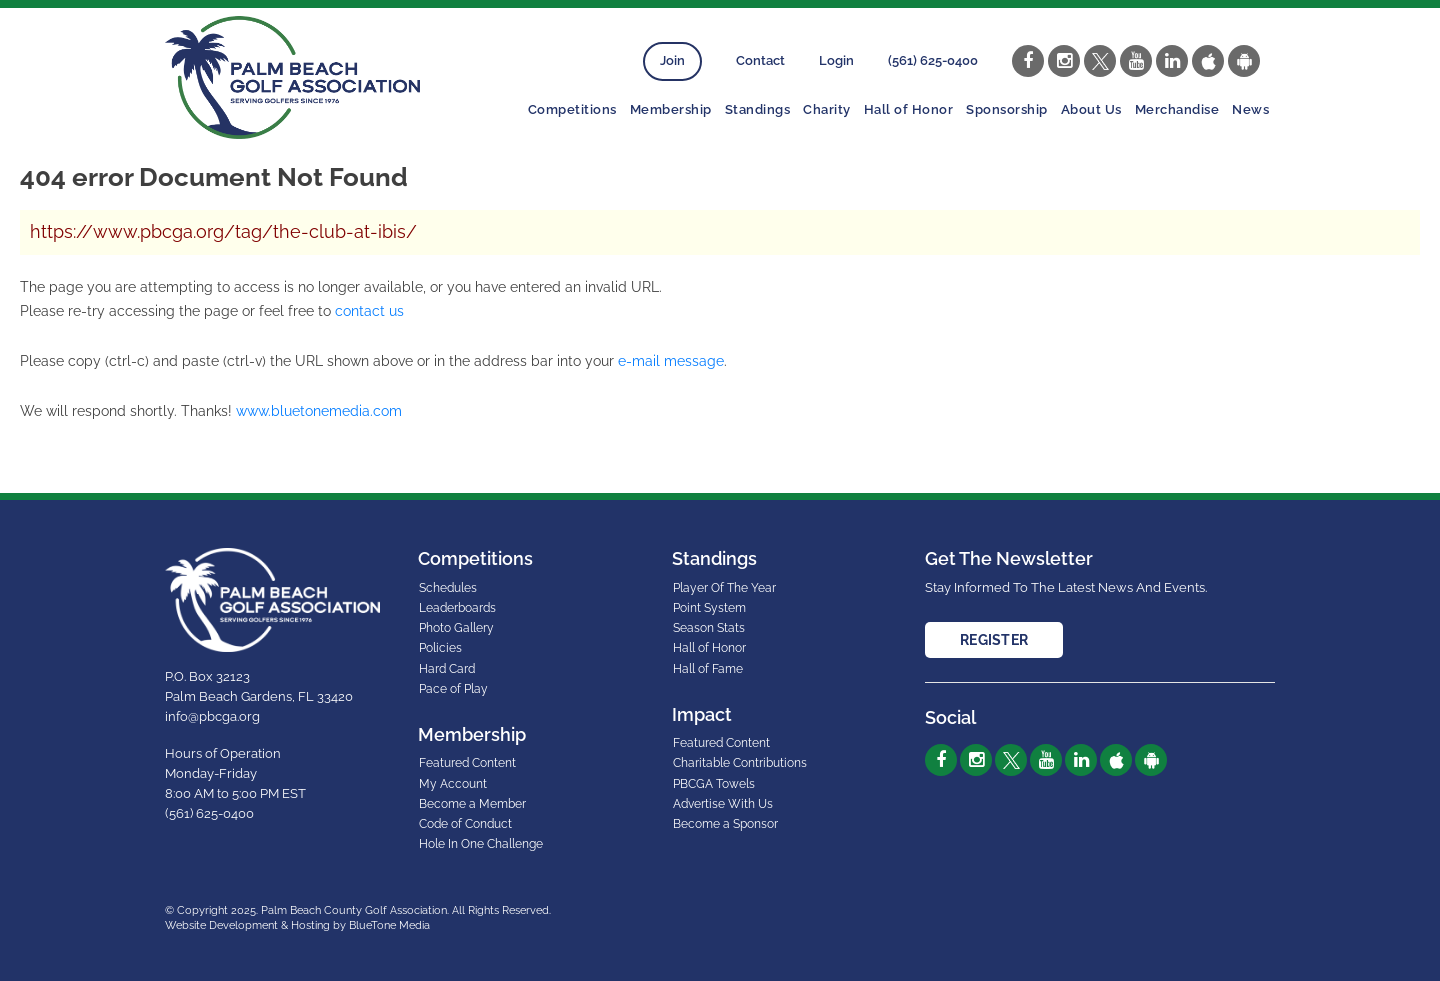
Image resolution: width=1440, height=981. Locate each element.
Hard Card (447, 669)
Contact (760, 60)
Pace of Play (453, 689)
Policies (440, 648)
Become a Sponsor (725, 824)
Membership (671, 109)
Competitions (572, 109)
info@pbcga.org (212, 716)
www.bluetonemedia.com (319, 411)
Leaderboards (457, 608)
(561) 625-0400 (933, 60)
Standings (758, 109)
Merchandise (1177, 109)
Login (836, 60)
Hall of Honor (909, 109)
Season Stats (709, 628)
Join (672, 60)
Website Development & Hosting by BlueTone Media (297, 925)
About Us (1091, 109)
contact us (369, 311)
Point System (709, 608)
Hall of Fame (708, 669)
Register (994, 640)
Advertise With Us (723, 804)
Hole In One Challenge (481, 844)
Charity (827, 109)
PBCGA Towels (714, 784)
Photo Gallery (456, 628)
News (1250, 109)
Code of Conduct (465, 824)
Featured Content (467, 763)
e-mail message (671, 361)
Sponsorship (1007, 109)
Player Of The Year (724, 588)
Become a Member (472, 804)
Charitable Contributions (740, 763)
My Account (453, 784)
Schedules (448, 588)
